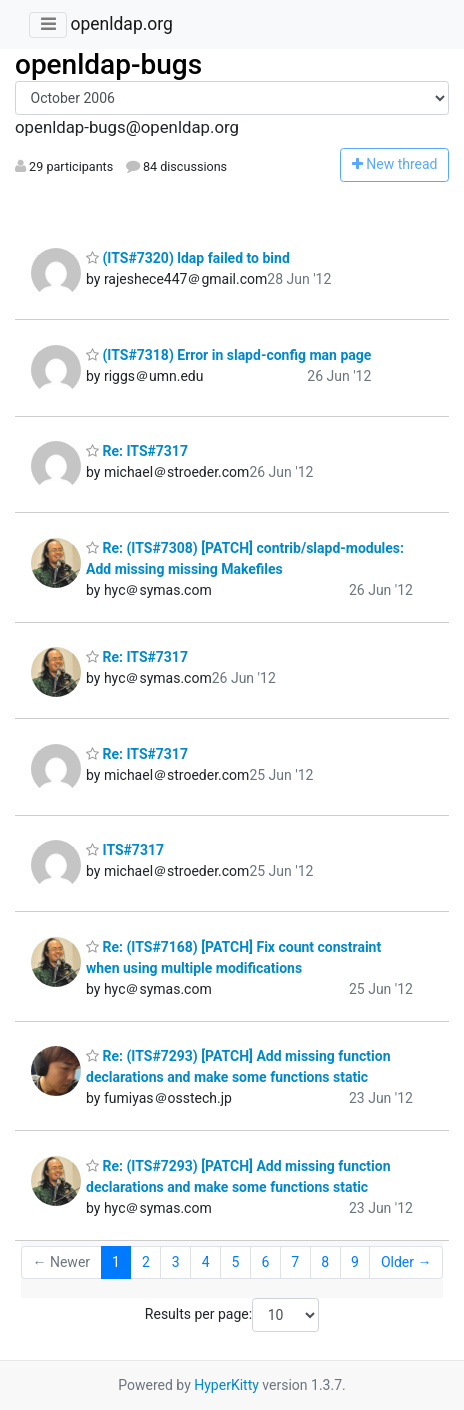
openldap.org (121, 24)
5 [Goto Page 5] (236, 1262)
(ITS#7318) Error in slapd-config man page (228, 355)
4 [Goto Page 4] (206, 1262)
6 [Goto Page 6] (265, 1262)
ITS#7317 (125, 850)
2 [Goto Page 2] (146, 1262)
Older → (406, 1262)
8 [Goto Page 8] (325, 1262)
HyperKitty (226, 1385)
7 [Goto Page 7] (295, 1262)
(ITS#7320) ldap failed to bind (188, 258)
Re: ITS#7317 (137, 451)
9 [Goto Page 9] (355, 1262)
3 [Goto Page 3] (176, 1262)
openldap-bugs (108, 64)
